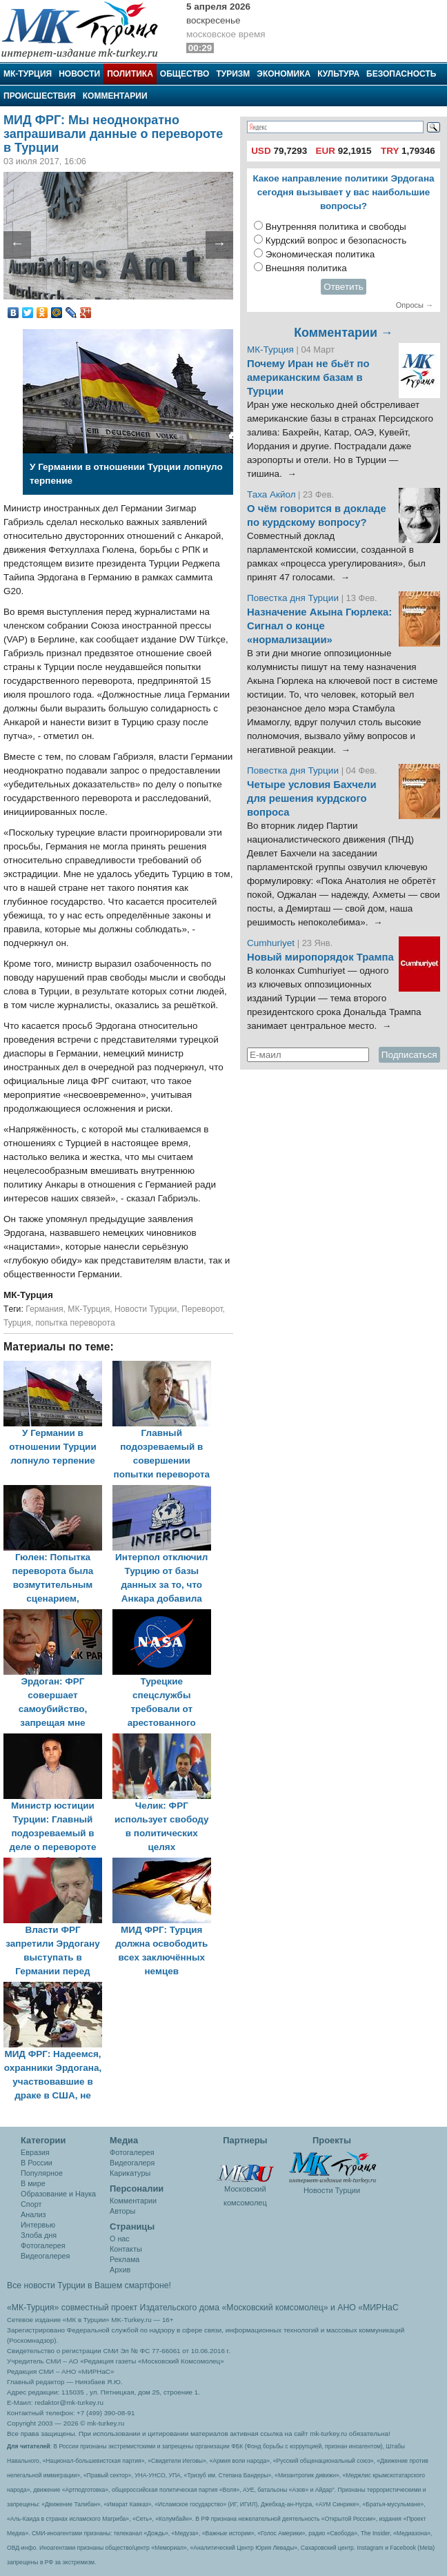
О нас (120, 2238)
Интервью (38, 2225)
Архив (120, 2269)
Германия (44, 1309)
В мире (33, 2183)
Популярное (42, 2173)
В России (36, 2163)
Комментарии (115, 96)
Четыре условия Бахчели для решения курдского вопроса (312, 798)
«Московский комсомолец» (274, 2307)
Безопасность (401, 74)
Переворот (202, 1309)
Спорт (31, 2204)
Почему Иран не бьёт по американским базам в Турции (308, 377)
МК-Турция (27, 74)
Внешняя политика (306, 268)
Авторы (122, 2211)
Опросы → (414, 305)
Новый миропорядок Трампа (320, 957)
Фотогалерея (43, 2245)
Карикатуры (130, 2173)
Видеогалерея (45, 2256)
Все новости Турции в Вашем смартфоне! (89, 2285)
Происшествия (39, 96)
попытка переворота (75, 1323)
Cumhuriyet (272, 943)
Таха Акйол (271, 494)
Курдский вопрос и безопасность (336, 240)
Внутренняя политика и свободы (336, 227)
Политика (130, 74)
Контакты (126, 2249)
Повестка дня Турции (294, 598)
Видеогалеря (132, 2163)
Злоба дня (39, 2235)
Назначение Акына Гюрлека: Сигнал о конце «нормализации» (319, 626)
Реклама (124, 2259)
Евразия (35, 2152)
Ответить (344, 287)
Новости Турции (146, 1309)
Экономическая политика (320, 254)
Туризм (233, 74)
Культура (338, 74)
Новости (79, 74)
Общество (185, 74)
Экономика (283, 74)
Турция (17, 1323)
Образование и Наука (58, 2194)
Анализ (33, 2214)
